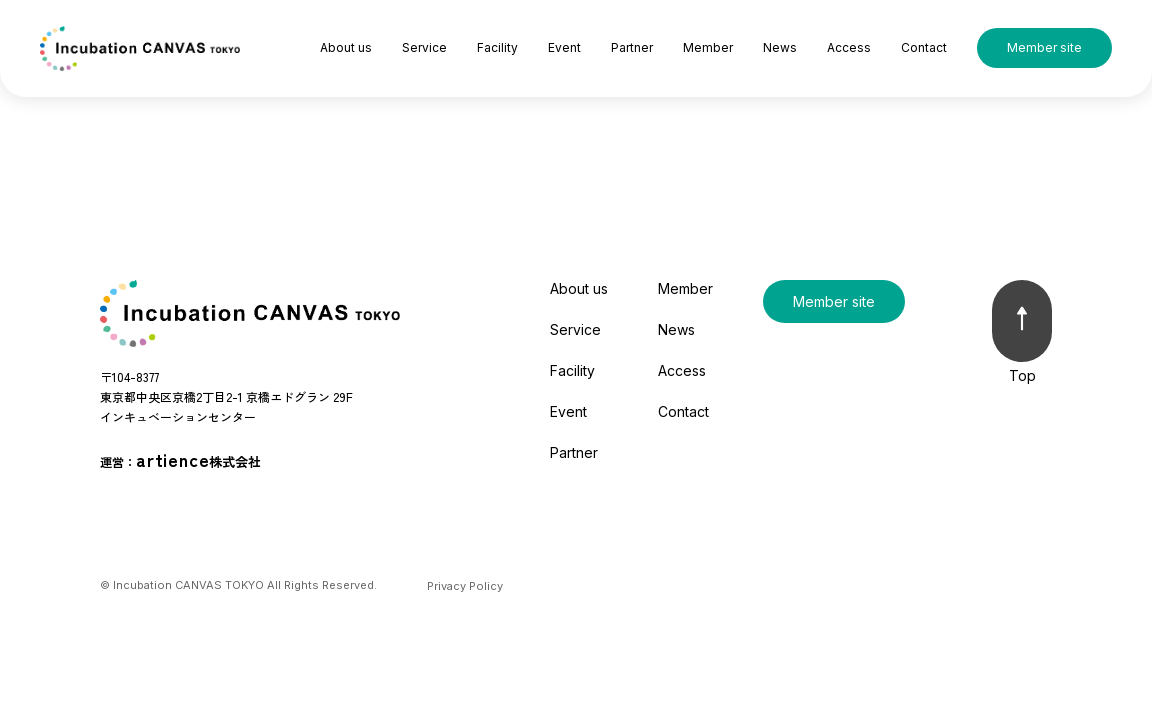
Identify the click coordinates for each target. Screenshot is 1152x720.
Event (564, 47)
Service (424, 47)
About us (346, 47)
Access (849, 47)
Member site (1044, 47)
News (780, 47)
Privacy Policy (465, 586)
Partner (632, 47)
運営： (180, 459)
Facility (497, 47)
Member (708, 47)
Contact (924, 47)
